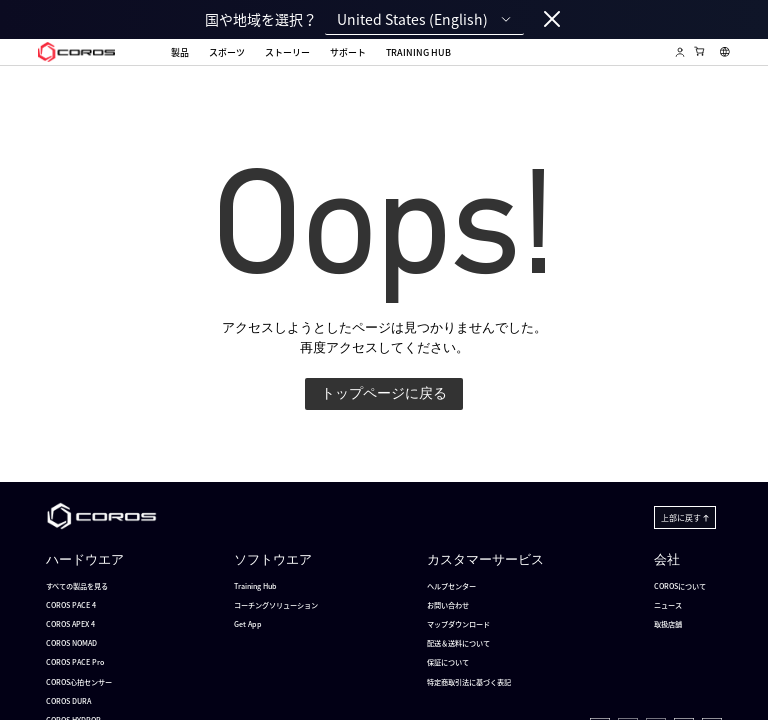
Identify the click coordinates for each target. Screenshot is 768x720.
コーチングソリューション (276, 605)
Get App (248, 624)
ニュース (668, 605)
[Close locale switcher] (552, 20)
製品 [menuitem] (180, 53)
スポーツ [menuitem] (227, 53)
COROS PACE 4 (71, 605)
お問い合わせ (448, 605)
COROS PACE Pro (75, 662)
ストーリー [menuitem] (287, 53)
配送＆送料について (458, 643)
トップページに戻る (384, 393)
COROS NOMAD (71, 643)
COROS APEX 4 (70, 624)
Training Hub (255, 586)
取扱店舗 (668, 624)
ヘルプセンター (451, 586)
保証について (448, 662)
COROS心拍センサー (79, 682)
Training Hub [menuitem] (418, 53)
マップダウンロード (458, 624)
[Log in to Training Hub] (680, 52)
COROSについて (680, 586)
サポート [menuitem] (348, 53)
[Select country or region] (725, 52)
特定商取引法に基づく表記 (469, 682)
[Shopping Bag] (700, 51)
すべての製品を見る (77, 586)
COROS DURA (68, 701)
